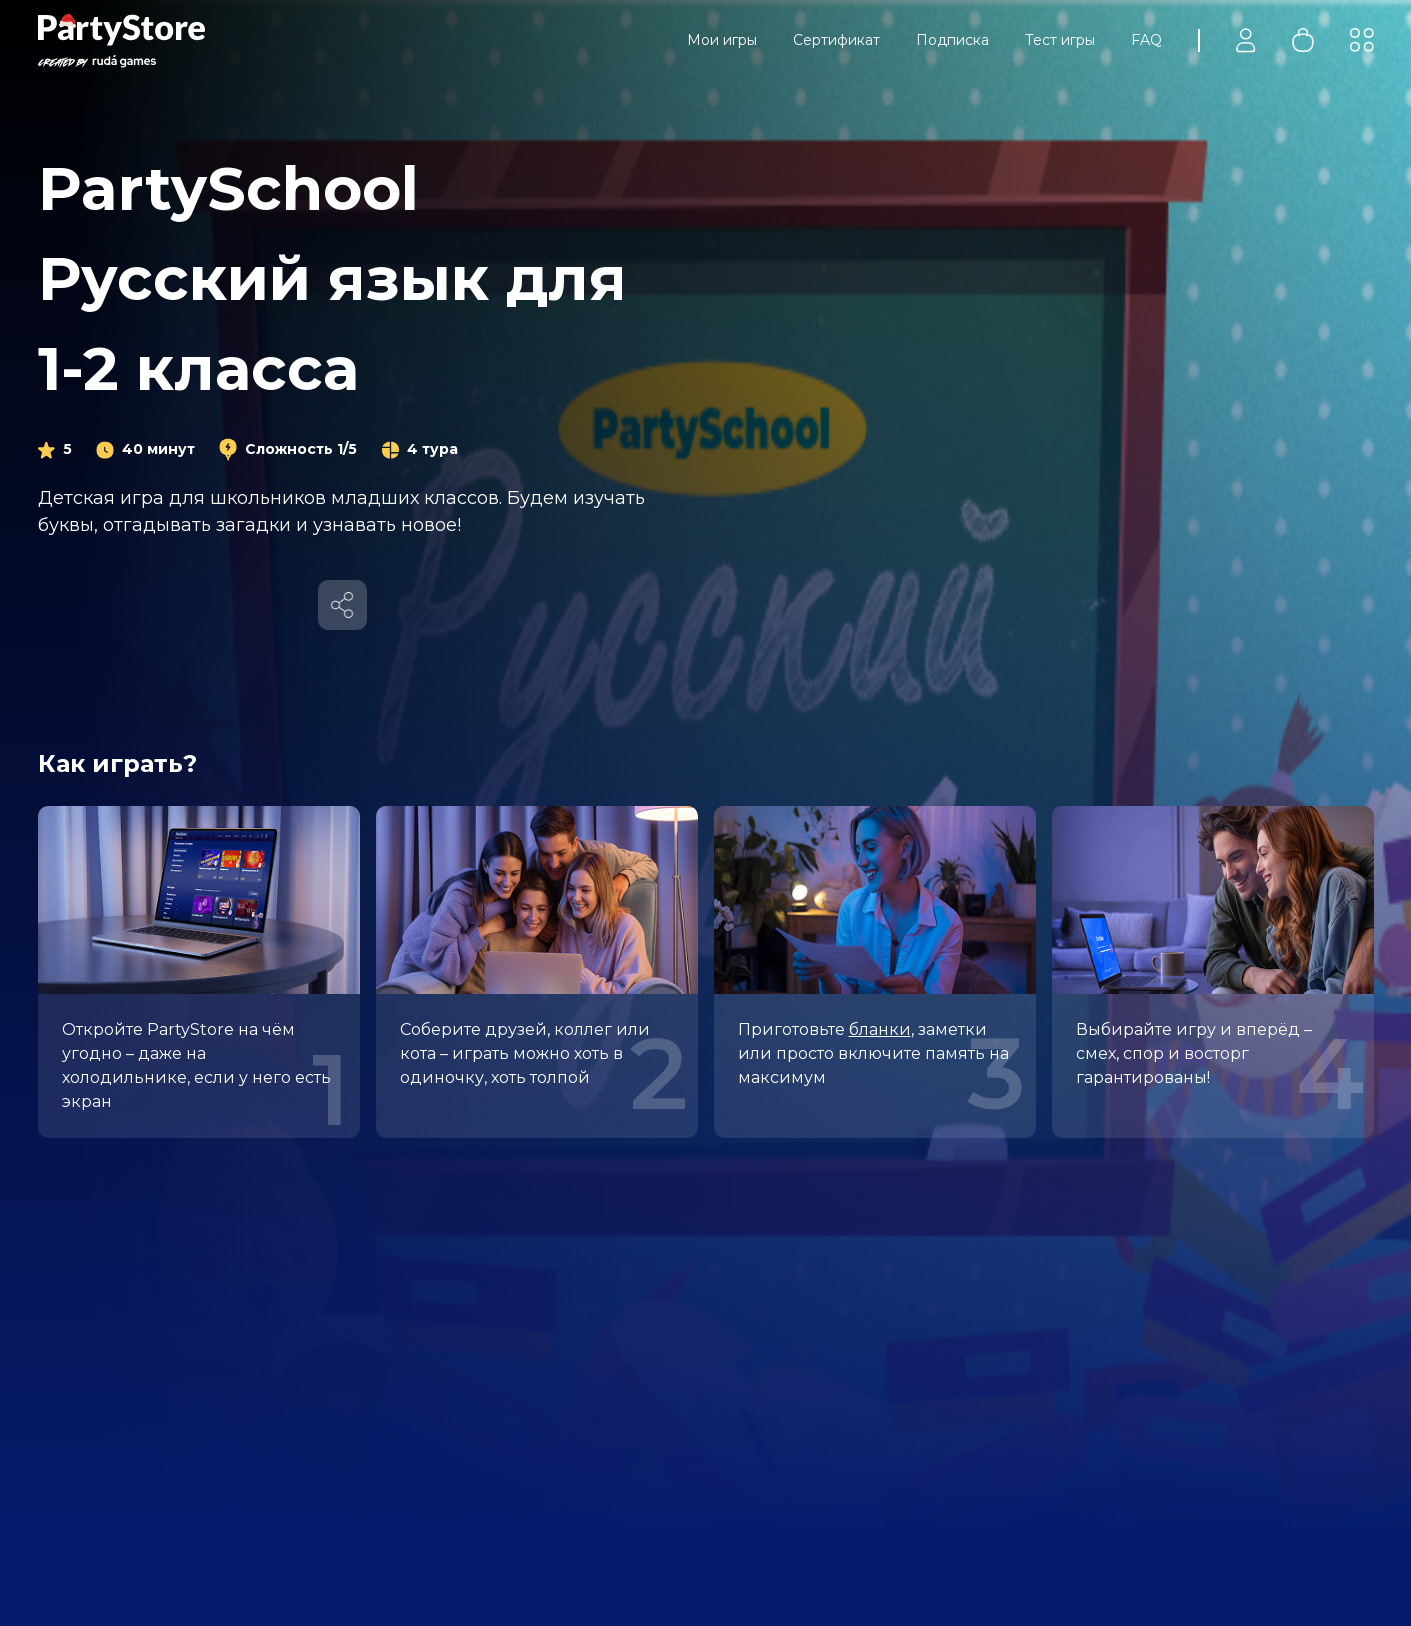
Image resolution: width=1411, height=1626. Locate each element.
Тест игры (1060, 40)
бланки (880, 1029)
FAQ (1146, 40)
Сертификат (836, 40)
